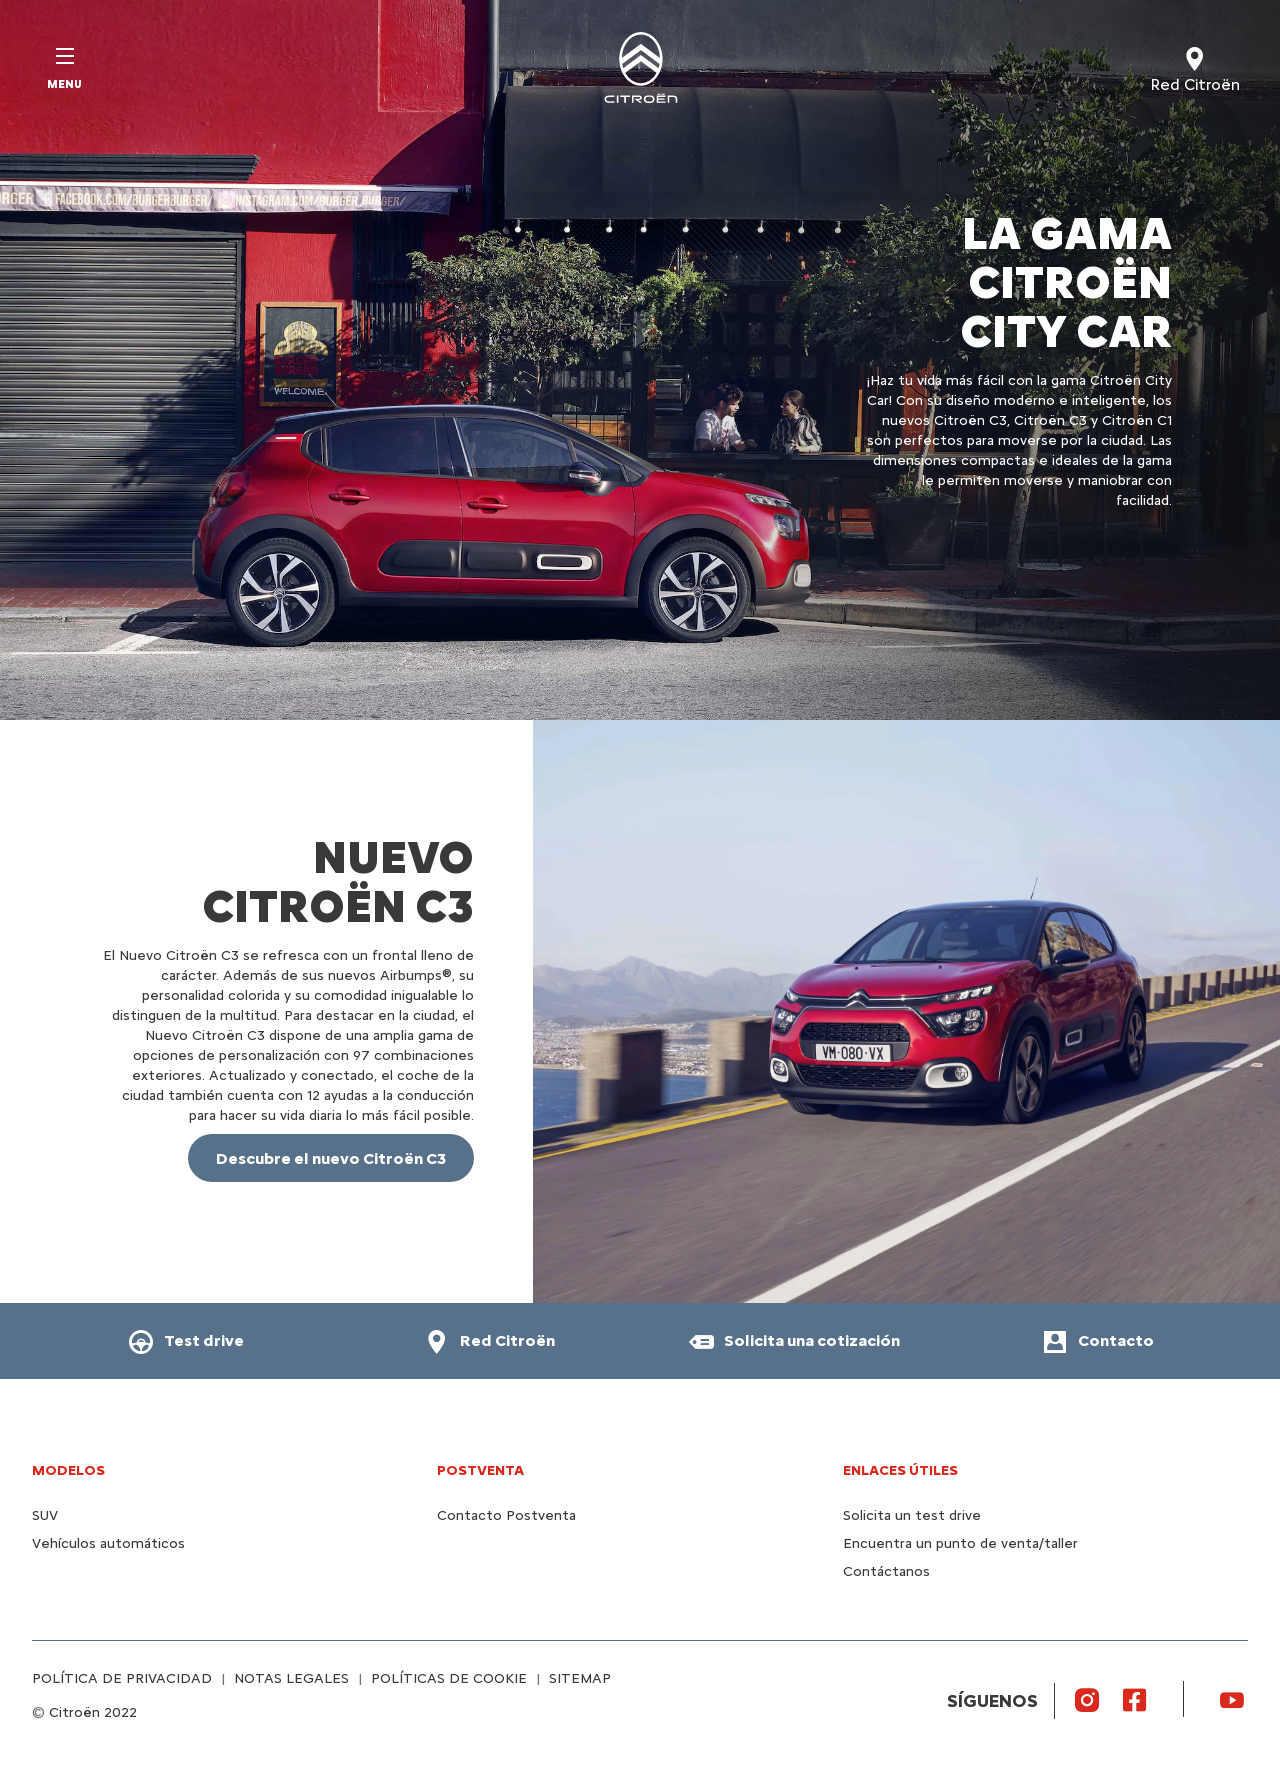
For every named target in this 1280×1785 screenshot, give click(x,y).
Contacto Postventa (506, 1515)
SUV (45, 1515)
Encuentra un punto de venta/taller (960, 1543)
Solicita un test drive (912, 1515)
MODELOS (68, 1470)
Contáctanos (886, 1571)
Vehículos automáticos (108, 1543)
